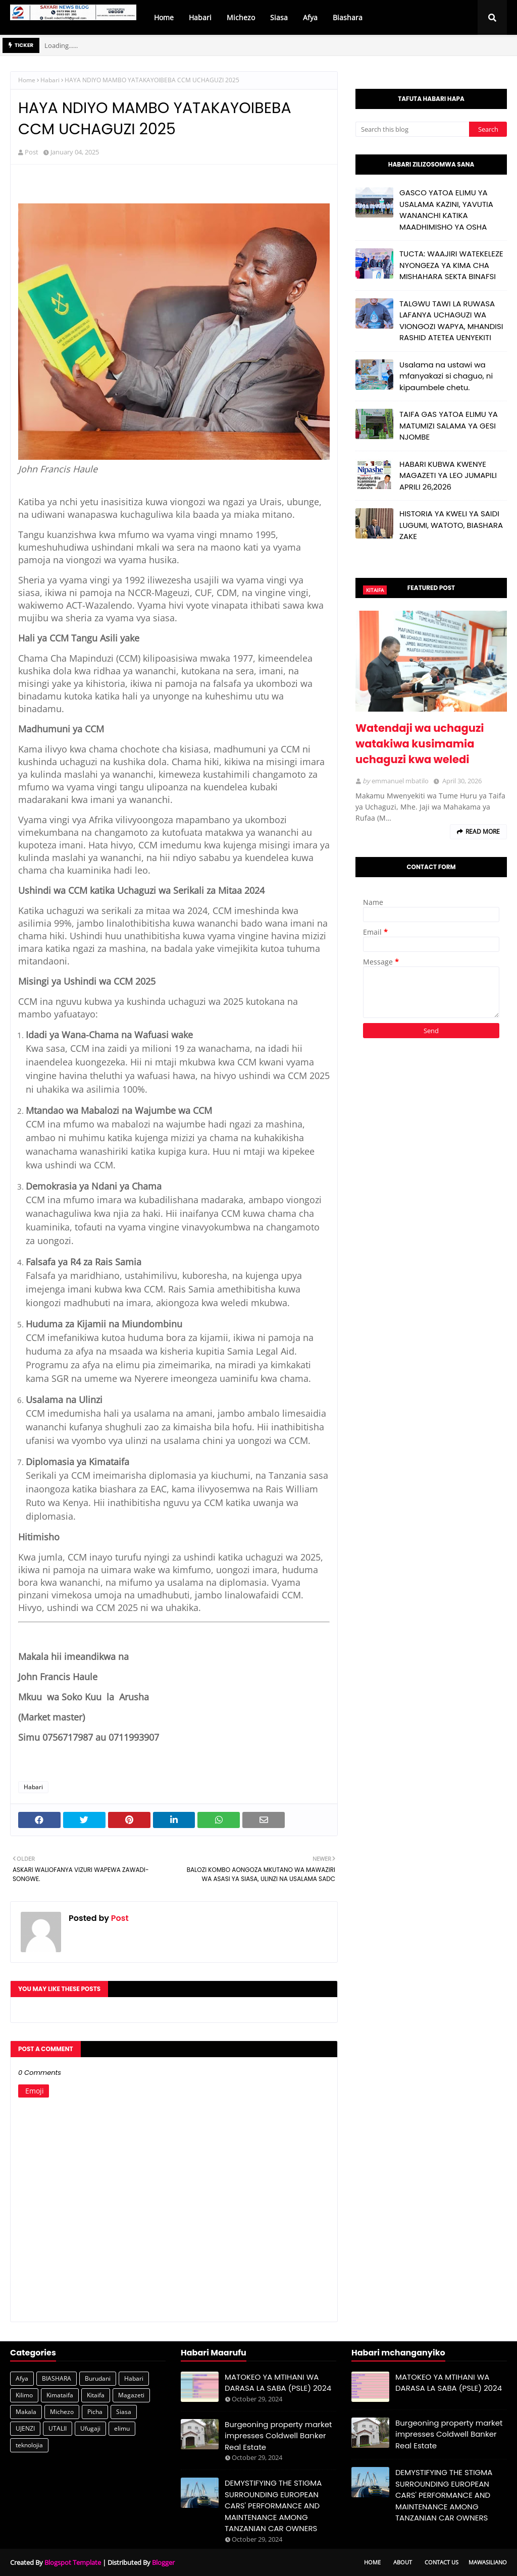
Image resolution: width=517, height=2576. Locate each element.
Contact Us (441, 2562)
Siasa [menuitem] (279, 17)
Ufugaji (90, 2428)
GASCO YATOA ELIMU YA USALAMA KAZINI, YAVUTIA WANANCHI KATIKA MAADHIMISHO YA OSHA (446, 209)
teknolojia (29, 2445)
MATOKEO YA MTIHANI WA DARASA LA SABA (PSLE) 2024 (278, 2383)
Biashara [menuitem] (348, 17)
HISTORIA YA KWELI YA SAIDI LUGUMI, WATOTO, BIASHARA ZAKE (451, 525)
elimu (122, 2428)
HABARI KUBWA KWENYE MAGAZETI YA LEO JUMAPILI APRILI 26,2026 (448, 475)
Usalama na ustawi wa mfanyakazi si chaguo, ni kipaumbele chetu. (446, 376)
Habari (50, 80)
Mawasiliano (488, 2562)
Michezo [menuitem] (241, 17)
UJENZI (25, 2428)
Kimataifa (59, 2395)
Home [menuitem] (164, 17)
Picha (94, 2411)
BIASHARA (56, 2378)
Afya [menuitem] (310, 17)
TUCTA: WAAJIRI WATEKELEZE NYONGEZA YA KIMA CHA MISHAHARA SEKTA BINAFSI (451, 265)
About (402, 2562)
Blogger (163, 2562)
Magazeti (131, 2395)
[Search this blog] (412, 129)
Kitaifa (96, 2395)
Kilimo (24, 2395)
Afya (22, 2378)
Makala (26, 2411)
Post (31, 151)
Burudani (98, 2378)
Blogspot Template (72, 2562)
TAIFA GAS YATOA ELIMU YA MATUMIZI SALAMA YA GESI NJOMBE (448, 425)
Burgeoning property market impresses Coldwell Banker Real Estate (278, 2435)
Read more (483, 831)
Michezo (62, 2411)
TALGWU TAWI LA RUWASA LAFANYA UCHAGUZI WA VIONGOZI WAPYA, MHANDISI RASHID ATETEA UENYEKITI (451, 320)
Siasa (123, 2411)
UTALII (57, 2428)
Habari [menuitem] (200, 17)
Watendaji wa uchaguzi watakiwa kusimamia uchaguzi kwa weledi (419, 744)
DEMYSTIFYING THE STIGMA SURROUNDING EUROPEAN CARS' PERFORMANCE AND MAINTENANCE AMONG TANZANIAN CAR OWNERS (273, 2506)
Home (26, 80)
